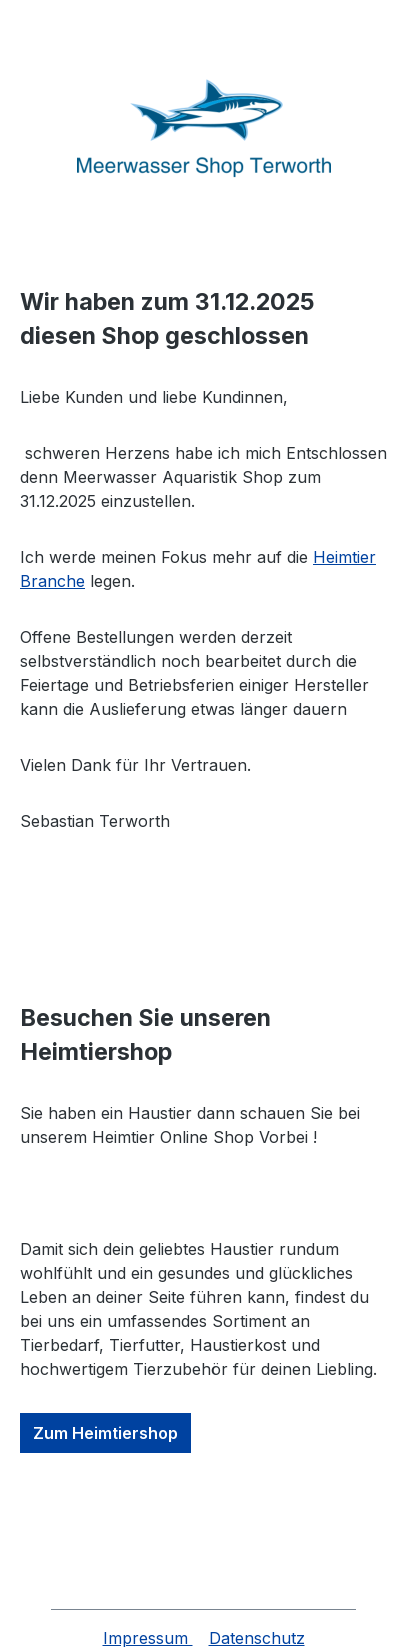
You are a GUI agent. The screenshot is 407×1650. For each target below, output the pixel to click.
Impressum (148, 1638)
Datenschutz (257, 1638)
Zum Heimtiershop (105, 1433)
